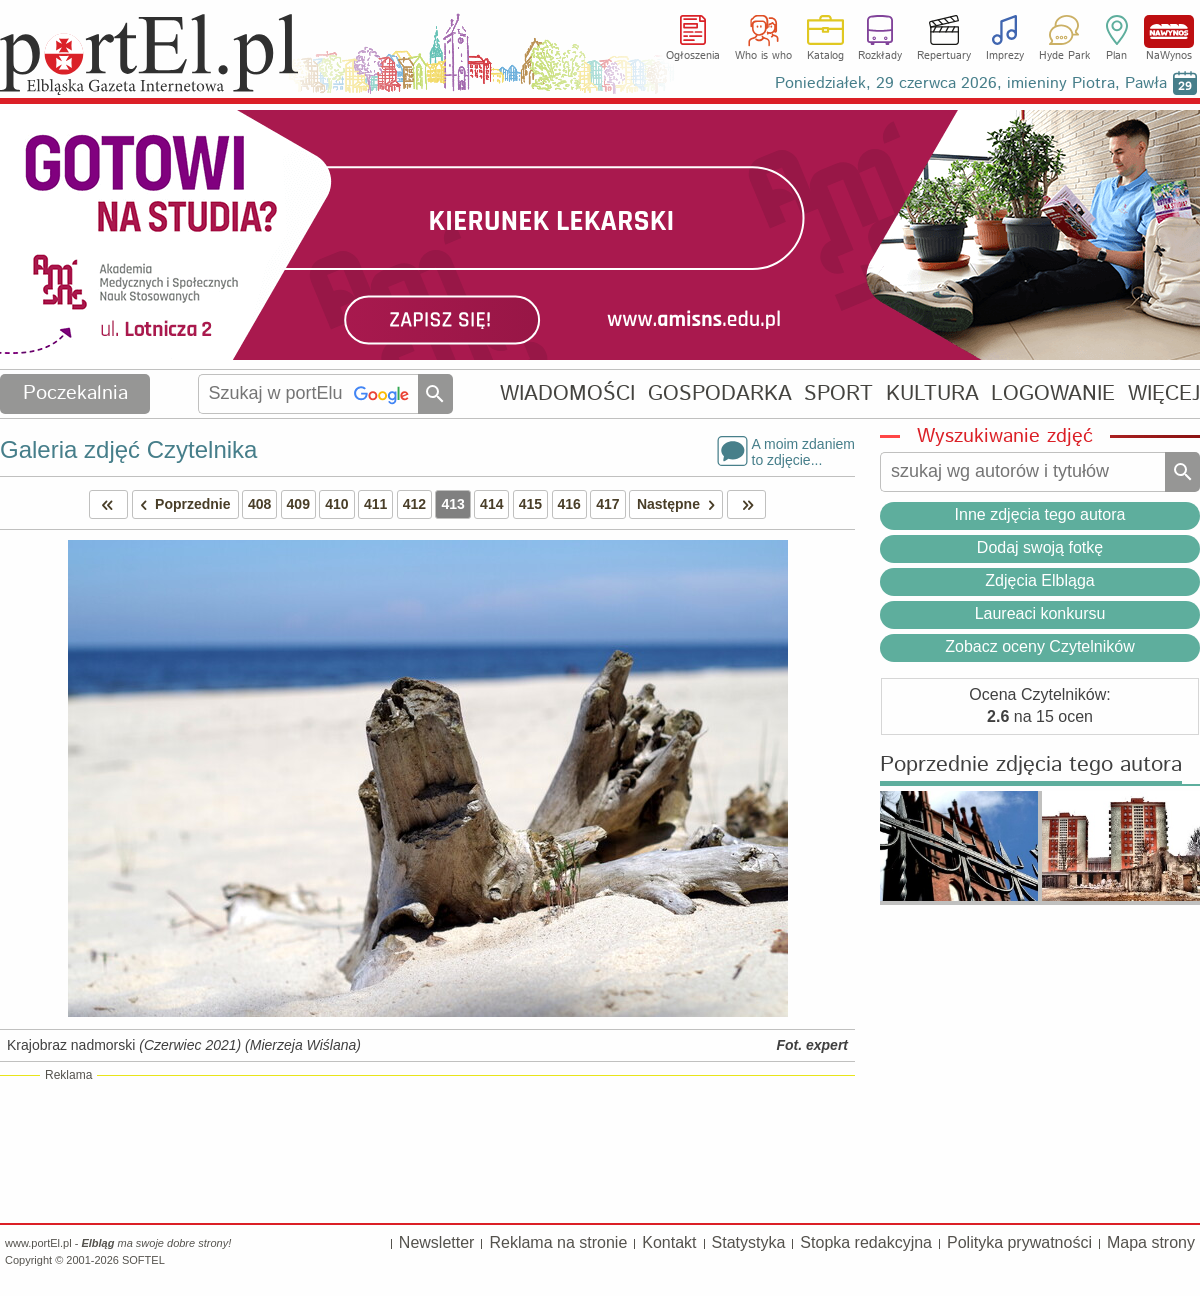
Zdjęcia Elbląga (1039, 580)
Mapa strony (1151, 1242)
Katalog (825, 56)
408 (259, 504)
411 (375, 504)
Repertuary (944, 56)
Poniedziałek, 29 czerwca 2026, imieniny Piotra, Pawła (971, 83)
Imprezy (1005, 56)
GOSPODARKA (720, 393)
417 (607, 504)
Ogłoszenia (693, 56)
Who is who (763, 56)
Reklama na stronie (558, 1242)
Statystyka (749, 1242)
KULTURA (932, 393)
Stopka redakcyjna (866, 1242)
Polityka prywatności (1019, 1242)
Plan (1116, 56)
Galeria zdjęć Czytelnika (128, 449)
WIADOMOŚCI (567, 393)
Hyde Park (1064, 56)
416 (569, 504)
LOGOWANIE (1053, 393)
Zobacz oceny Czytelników (1039, 646)
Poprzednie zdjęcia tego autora (1031, 765)
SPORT (838, 393)
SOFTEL (143, 1260)
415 (530, 504)
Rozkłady (880, 56)
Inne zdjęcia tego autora (1040, 514)
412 (414, 504)
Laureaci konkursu (1040, 613)
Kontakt (669, 1242)
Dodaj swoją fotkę (1040, 547)
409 (298, 504)
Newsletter (437, 1242)
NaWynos (1169, 31)
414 (491, 504)
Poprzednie (182, 504)
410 (336, 504)
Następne (679, 504)
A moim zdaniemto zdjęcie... (803, 451)
